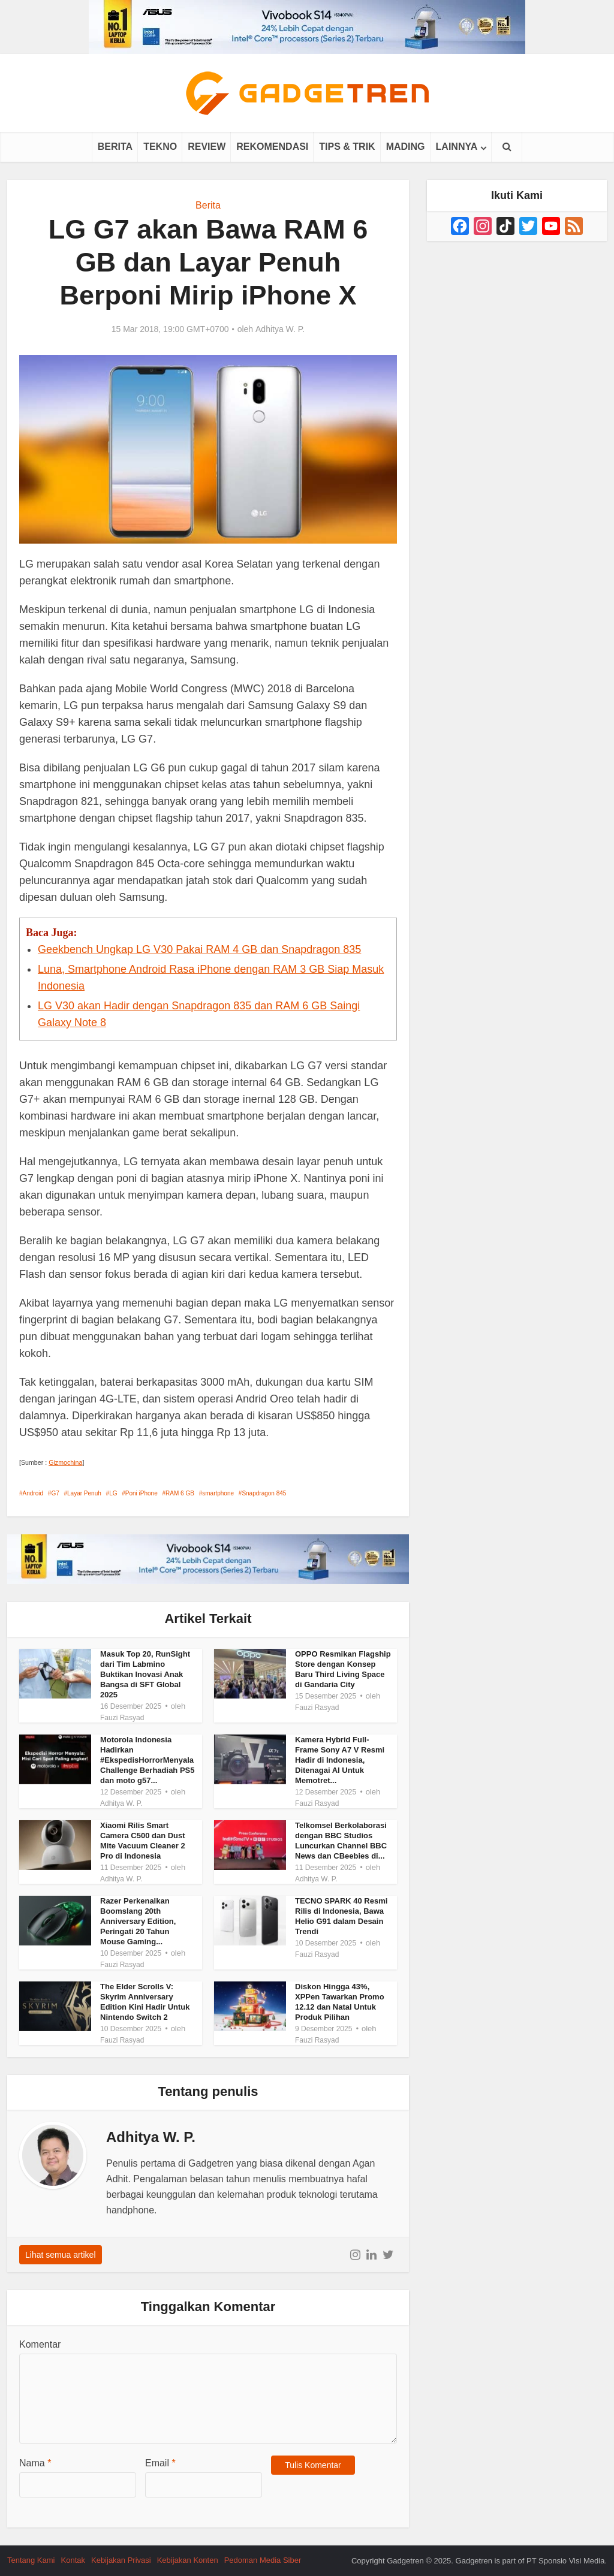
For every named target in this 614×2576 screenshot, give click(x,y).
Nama (35, 2463)
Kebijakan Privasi (121, 2560)
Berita (115, 146)
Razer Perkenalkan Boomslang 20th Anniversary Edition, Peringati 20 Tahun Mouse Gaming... (138, 1921)
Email (160, 2463)
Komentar (40, 2344)
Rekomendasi (272, 146)
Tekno (160, 146)
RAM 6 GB (179, 1493)
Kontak (73, 2560)
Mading (405, 146)
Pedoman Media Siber (263, 2560)
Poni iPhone (141, 1493)
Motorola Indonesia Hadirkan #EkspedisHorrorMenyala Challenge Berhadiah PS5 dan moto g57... (147, 1760)
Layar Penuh (84, 1493)
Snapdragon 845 (264, 1493)
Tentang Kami (31, 2560)
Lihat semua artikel (60, 2255)
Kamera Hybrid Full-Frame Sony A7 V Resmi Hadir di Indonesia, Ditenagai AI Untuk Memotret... (339, 1760)
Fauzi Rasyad (122, 1718)
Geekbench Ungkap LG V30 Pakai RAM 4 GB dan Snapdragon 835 (199, 949)
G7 (55, 1493)
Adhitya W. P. (280, 329)
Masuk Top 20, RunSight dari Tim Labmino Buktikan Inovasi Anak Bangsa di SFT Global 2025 (145, 1674)
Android (33, 1493)
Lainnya (457, 146)
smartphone (218, 1493)
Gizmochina (65, 1462)
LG (113, 1493)
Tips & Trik (347, 146)
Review (206, 146)
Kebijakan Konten (187, 2560)
